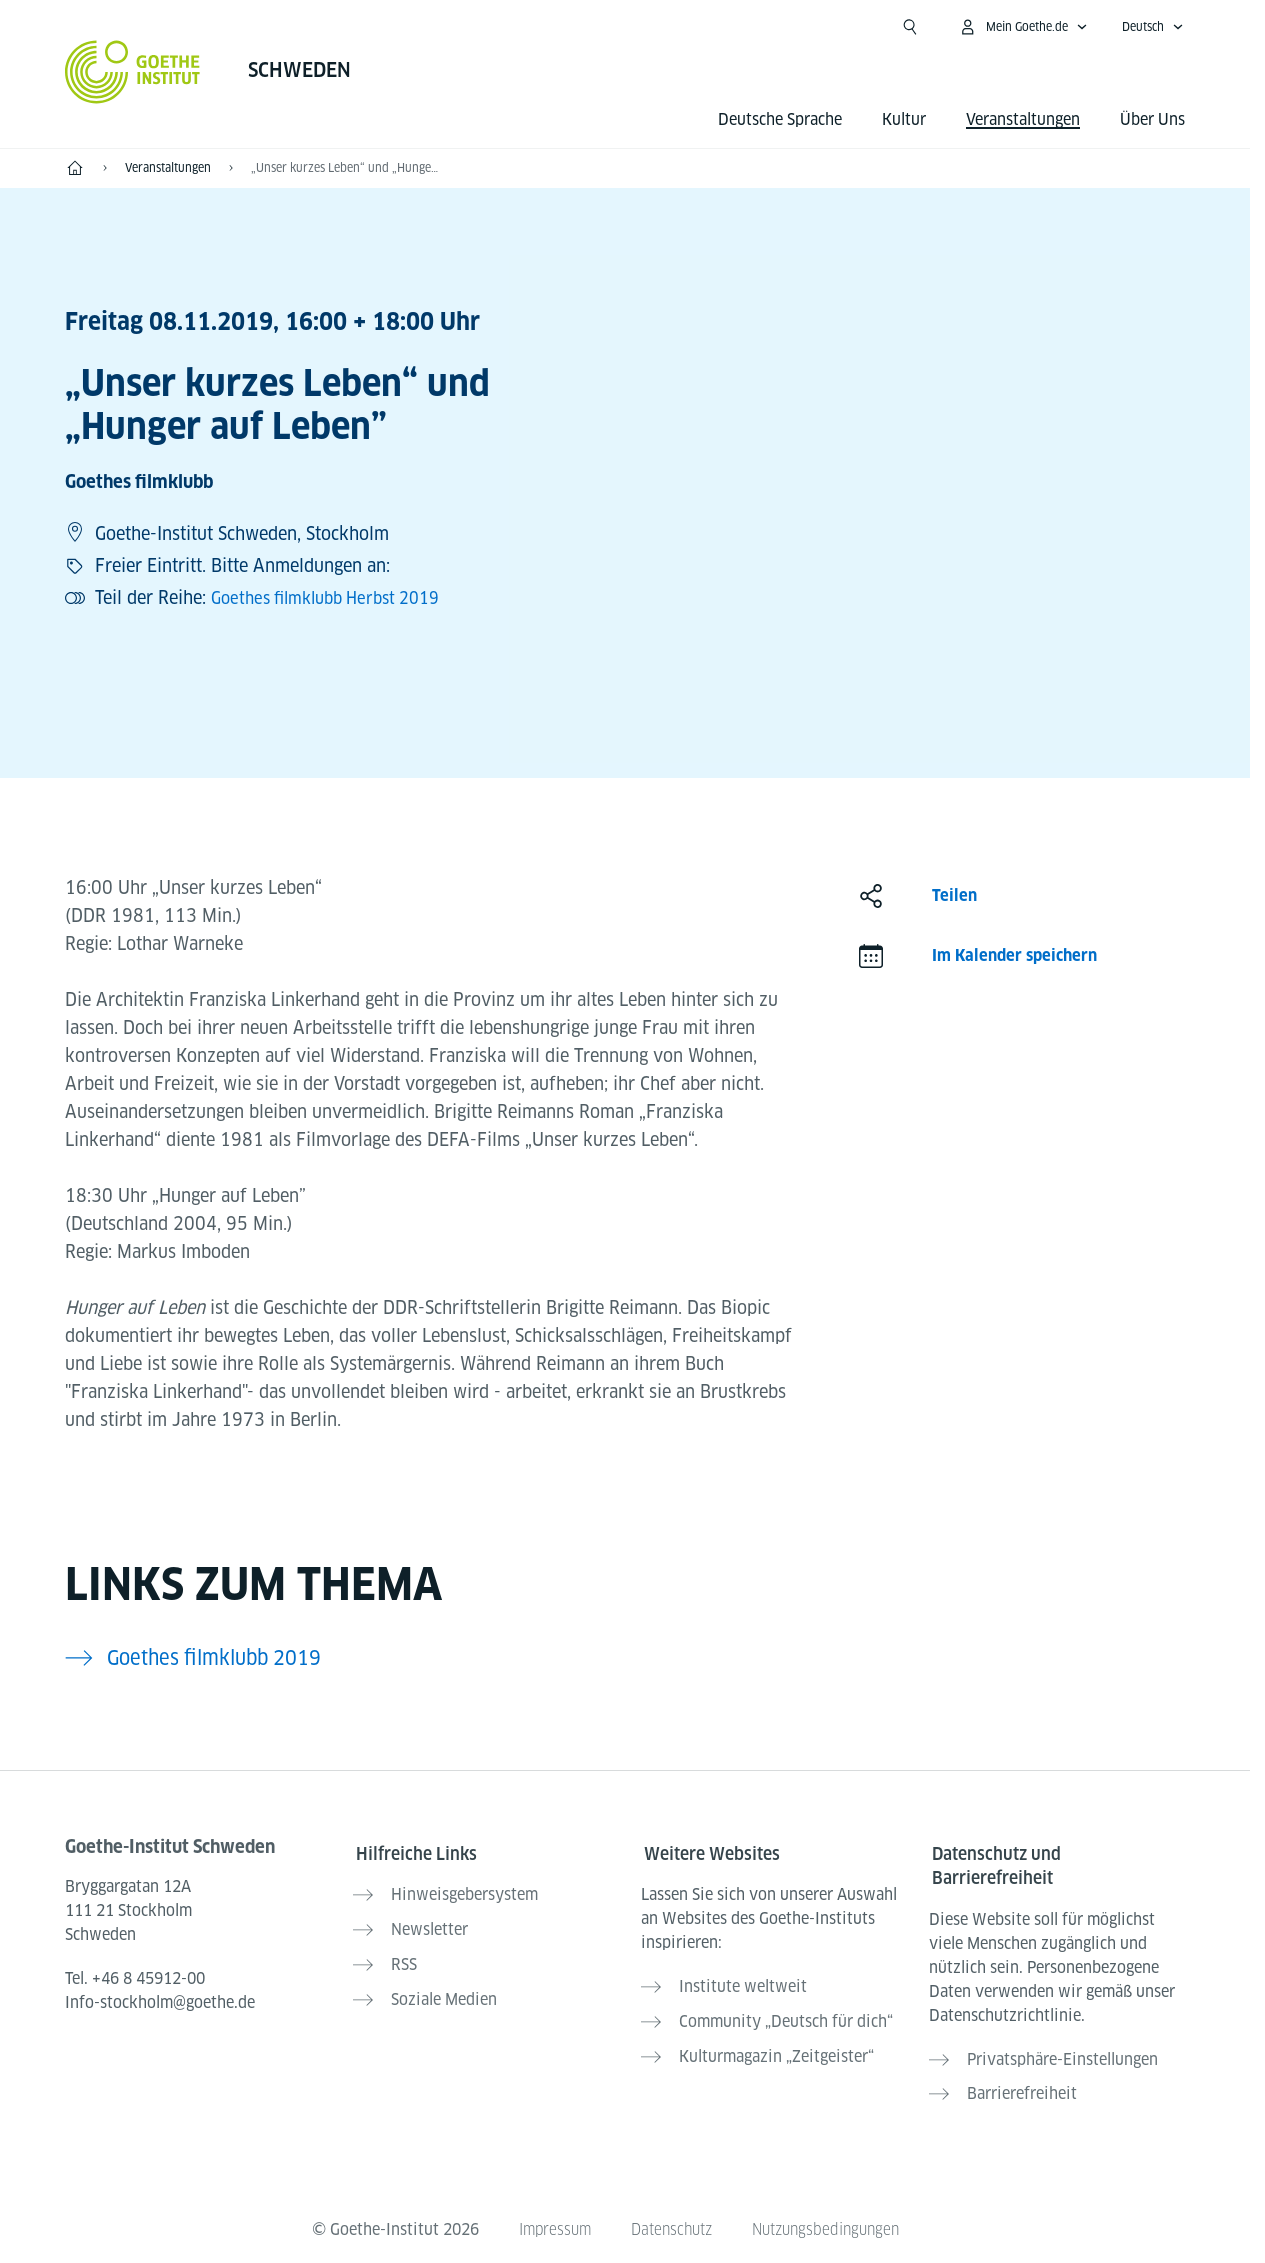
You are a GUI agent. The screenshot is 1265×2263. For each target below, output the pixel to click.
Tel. (135, 1978)
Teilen (954, 895)
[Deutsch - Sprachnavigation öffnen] (1153, 27)
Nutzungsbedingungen (831, 2214)
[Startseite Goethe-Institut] (132, 72)
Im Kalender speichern (1014, 955)
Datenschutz (669, 2214)
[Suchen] (910, 27)
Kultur (904, 119)
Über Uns (1152, 119)
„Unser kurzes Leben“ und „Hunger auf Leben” (345, 167)
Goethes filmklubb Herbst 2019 (336, 597)
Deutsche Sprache (780, 119)
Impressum (546, 2214)
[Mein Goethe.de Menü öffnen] (1023, 27)
